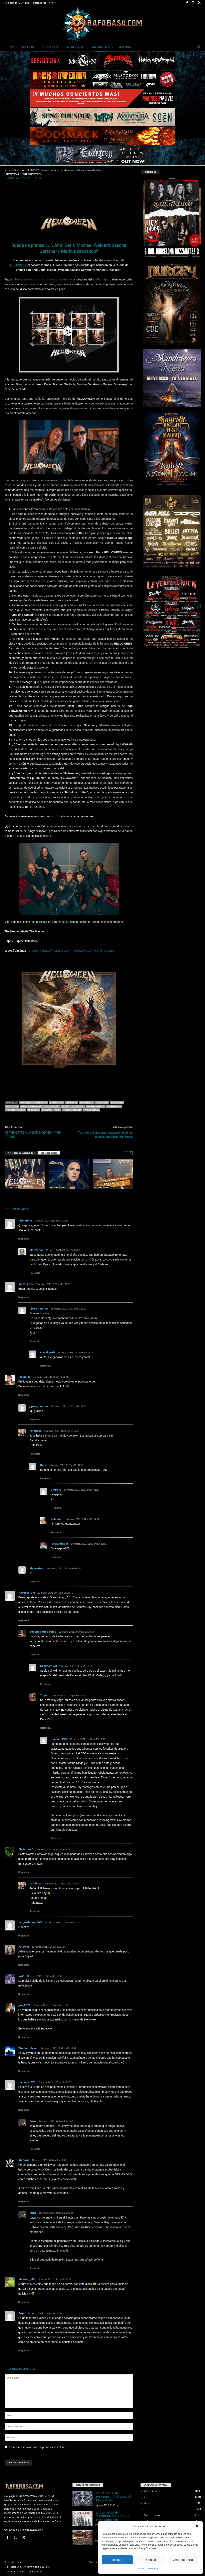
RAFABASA (46, 1110)
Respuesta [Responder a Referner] (56, 1532)
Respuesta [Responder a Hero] (45, 1478)
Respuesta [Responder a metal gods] (23, 1297)
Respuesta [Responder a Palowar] (23, 1965)
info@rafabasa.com (31, 2529)
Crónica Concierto (152, 2515)
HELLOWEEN (18, 265)
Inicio (7, 170)
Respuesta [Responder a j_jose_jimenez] (35, 1341)
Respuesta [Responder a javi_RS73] (23, 2037)
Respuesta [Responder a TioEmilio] (23, 1395)
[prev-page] (126, 1153)
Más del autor (49, 1152)
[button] (197, 2526)
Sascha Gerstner (72, 1110)
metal (65, 1106)
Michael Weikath (95, 1106)
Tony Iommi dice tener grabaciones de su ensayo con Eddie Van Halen (105, 1135)
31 (38, 178)
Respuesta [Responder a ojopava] (56, 1508)
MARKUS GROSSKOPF (31, 1106)
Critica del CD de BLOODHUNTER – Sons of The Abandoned (113, 2516)
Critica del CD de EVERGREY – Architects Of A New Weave (113, 2496)
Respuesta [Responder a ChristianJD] (23, 1872)
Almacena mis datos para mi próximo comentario (37, 2447)
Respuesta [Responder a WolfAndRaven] (23, 2071)
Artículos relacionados (21, 1152)
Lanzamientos (101, 47)
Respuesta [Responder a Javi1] (23, 1994)
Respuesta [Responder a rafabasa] (35, 1454)
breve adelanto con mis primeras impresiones (44, 279)
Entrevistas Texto (31, 174)
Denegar (150, 2559)
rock (57, 1110)
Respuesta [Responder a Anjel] (23, 2350)
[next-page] (131, 1153)
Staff (52, 2)
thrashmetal (91, 1110)
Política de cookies (148, 2568)
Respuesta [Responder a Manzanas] (35, 1273)
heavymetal (86, 1102)
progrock (33, 1110)
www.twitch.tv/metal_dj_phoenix (94, 950)
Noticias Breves (57, 1187)
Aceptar (117, 2559)
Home (12, 47)
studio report (102, 279)
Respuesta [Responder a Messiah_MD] (23, 2302)
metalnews (77, 1106)
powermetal (114, 1106)
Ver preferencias (183, 2559)
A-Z (143, 2497)
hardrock (71, 1102)
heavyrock (116, 1102)
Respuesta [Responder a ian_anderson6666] (23, 1935)
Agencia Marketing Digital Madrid (24, 2571)
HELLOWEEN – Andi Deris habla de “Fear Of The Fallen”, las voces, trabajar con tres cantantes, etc (112, 1195)
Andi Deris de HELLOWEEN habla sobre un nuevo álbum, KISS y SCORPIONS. (68, 1195)
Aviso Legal (94, 2561)
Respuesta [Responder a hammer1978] (23, 1620)
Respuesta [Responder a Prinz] (35, 2149)
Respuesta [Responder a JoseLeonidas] (56, 1557)
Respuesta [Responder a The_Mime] (23, 1238)
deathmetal (56, 1102)
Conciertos (50, 47)
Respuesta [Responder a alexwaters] (35, 1581)
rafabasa (35, 1431)
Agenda (125, 47)
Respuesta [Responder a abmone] (23, 2201)
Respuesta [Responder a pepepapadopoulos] (35, 1654)
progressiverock (16, 1110)
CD (142, 2509)
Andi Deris (26, 1102)
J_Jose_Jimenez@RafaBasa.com (50, 950)
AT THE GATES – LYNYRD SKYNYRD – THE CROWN (32, 1135)
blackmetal (41, 1102)
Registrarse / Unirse (16, 2)
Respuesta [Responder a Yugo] (45, 1728)
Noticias (28, 47)
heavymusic (102, 1102)
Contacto (39, 2)
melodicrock (51, 1106)
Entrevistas (74, 47)
